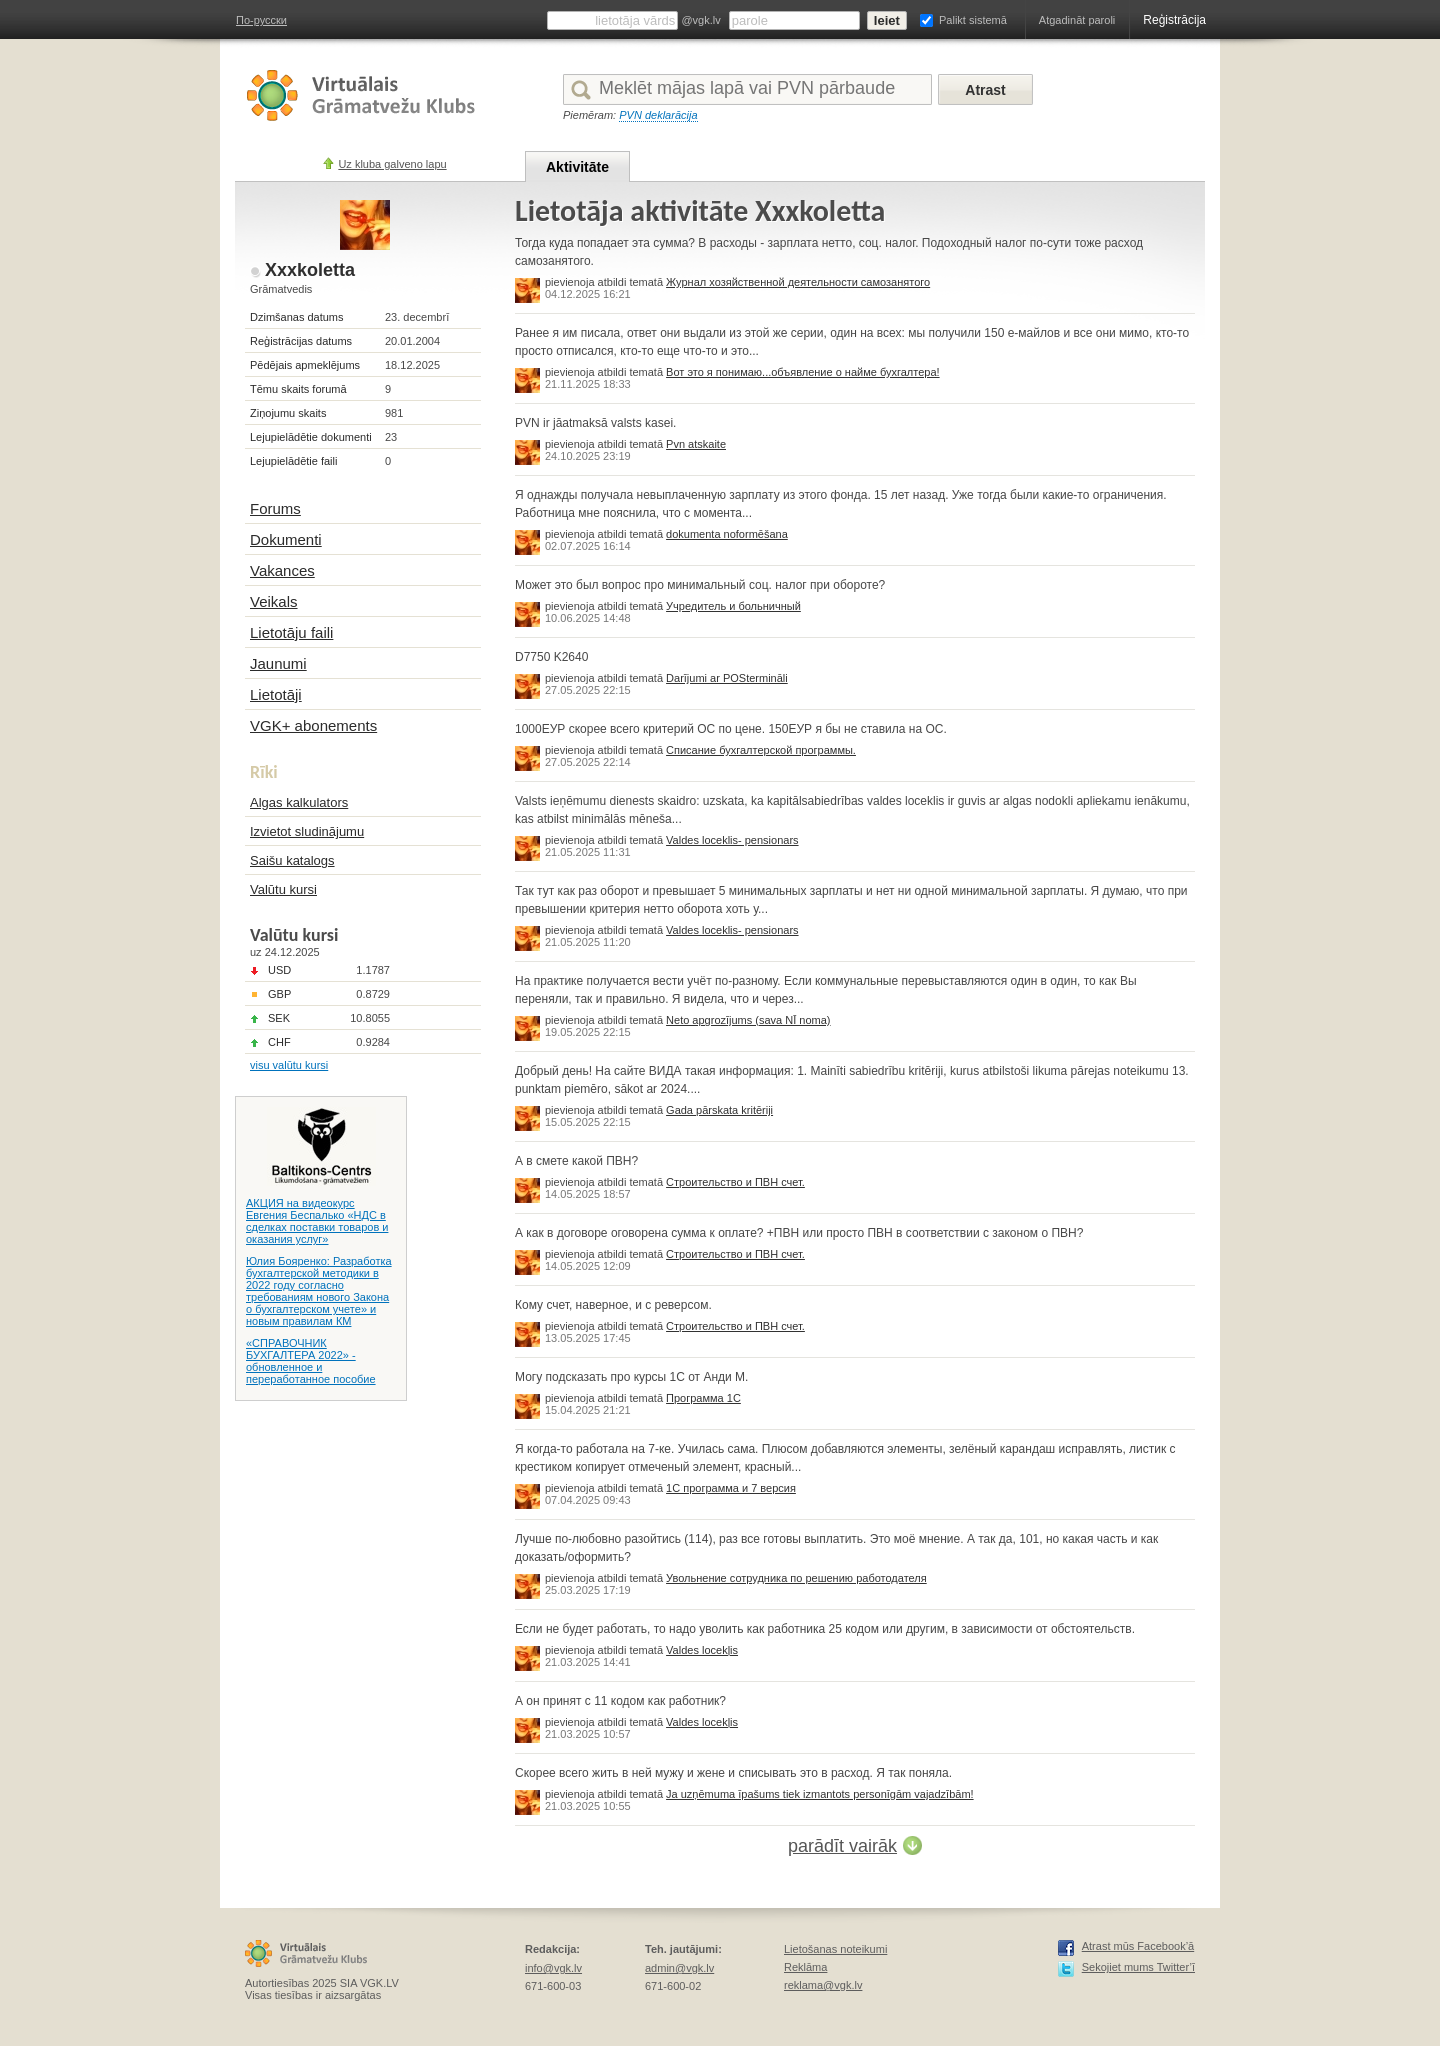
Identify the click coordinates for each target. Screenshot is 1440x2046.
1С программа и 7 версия (731, 1488)
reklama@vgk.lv (823, 1985)
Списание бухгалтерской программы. (761, 750)
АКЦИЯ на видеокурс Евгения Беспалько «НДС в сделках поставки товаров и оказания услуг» (317, 1221)
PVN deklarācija (658, 115)
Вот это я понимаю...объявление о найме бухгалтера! (803, 372)
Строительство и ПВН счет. (735, 1182)
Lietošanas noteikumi (835, 1949)
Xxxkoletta (310, 270)
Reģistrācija (1174, 20)
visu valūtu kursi (289, 1065)
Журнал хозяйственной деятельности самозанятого (798, 282)
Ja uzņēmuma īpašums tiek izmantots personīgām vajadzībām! (820, 1794)
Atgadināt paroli (1077, 20)
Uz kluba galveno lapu (392, 164)
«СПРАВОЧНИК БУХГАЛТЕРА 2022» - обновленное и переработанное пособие (311, 1361)
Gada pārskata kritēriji (719, 1110)
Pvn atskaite (696, 444)
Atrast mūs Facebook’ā (1138, 1946)
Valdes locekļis (702, 1650)
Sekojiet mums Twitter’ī (1138, 1967)
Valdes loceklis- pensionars (732, 840)
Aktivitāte (577, 167)
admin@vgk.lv (679, 1968)
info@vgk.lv (553, 1968)
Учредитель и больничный (733, 606)
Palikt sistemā (973, 20)
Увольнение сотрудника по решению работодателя (796, 1578)
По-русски (261, 20)
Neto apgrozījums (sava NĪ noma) (748, 1020)
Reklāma (805, 1967)
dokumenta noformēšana (727, 534)
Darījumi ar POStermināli (727, 678)
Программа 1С (703, 1398)
